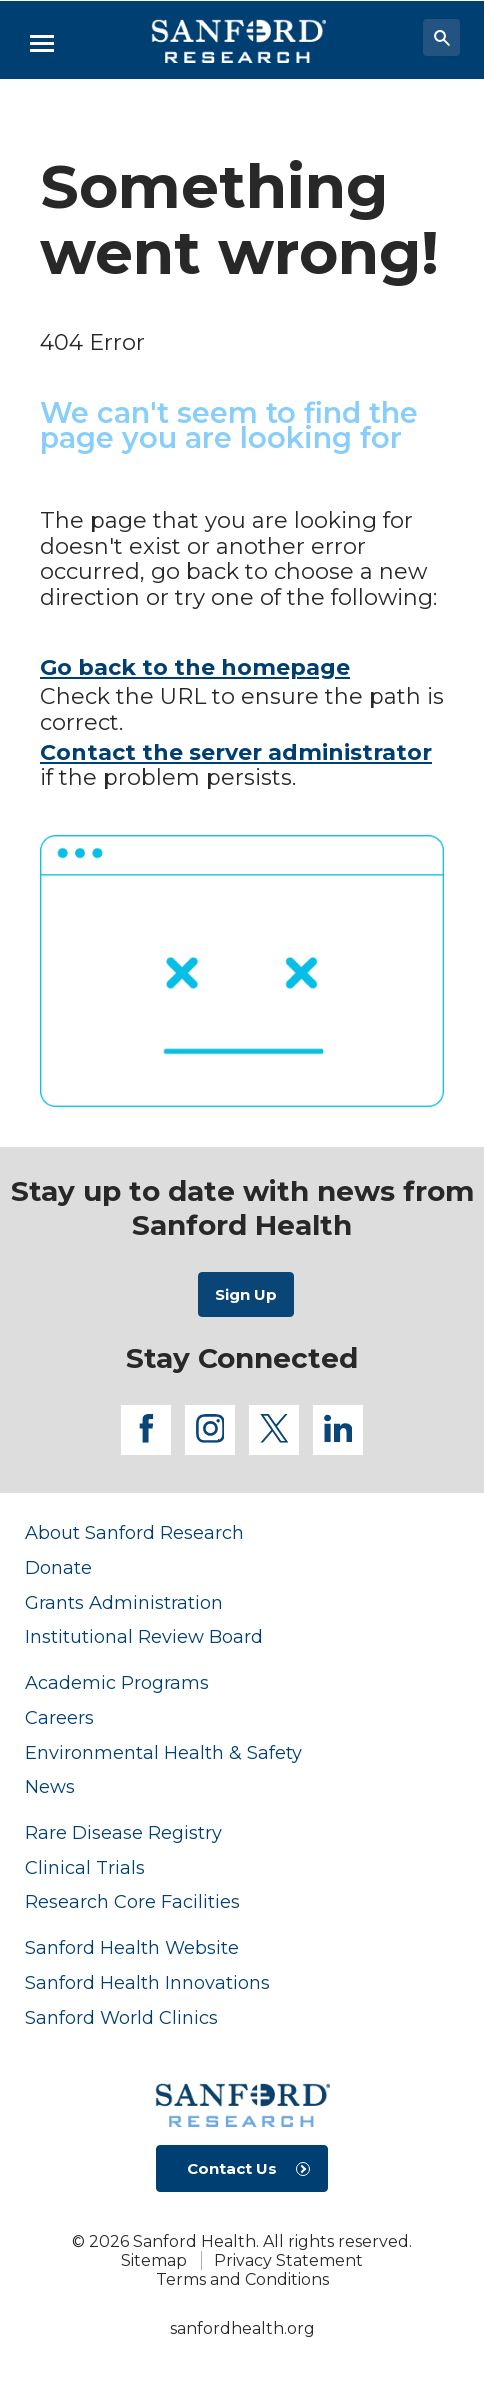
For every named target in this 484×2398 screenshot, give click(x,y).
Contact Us (232, 2168)
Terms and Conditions (242, 2279)
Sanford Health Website (132, 1947)
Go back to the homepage (195, 667)
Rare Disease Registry (123, 1832)
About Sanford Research (134, 1532)
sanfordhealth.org (242, 2328)
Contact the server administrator (236, 752)
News (50, 1786)
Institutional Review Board (144, 1636)
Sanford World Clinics (121, 2017)
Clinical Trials (85, 1867)
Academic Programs (117, 1682)
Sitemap (154, 2260)
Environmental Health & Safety (163, 1752)
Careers (59, 1717)
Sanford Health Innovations (147, 1982)
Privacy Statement (288, 2260)
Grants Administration (124, 1602)
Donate (58, 1567)
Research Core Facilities (132, 1901)
